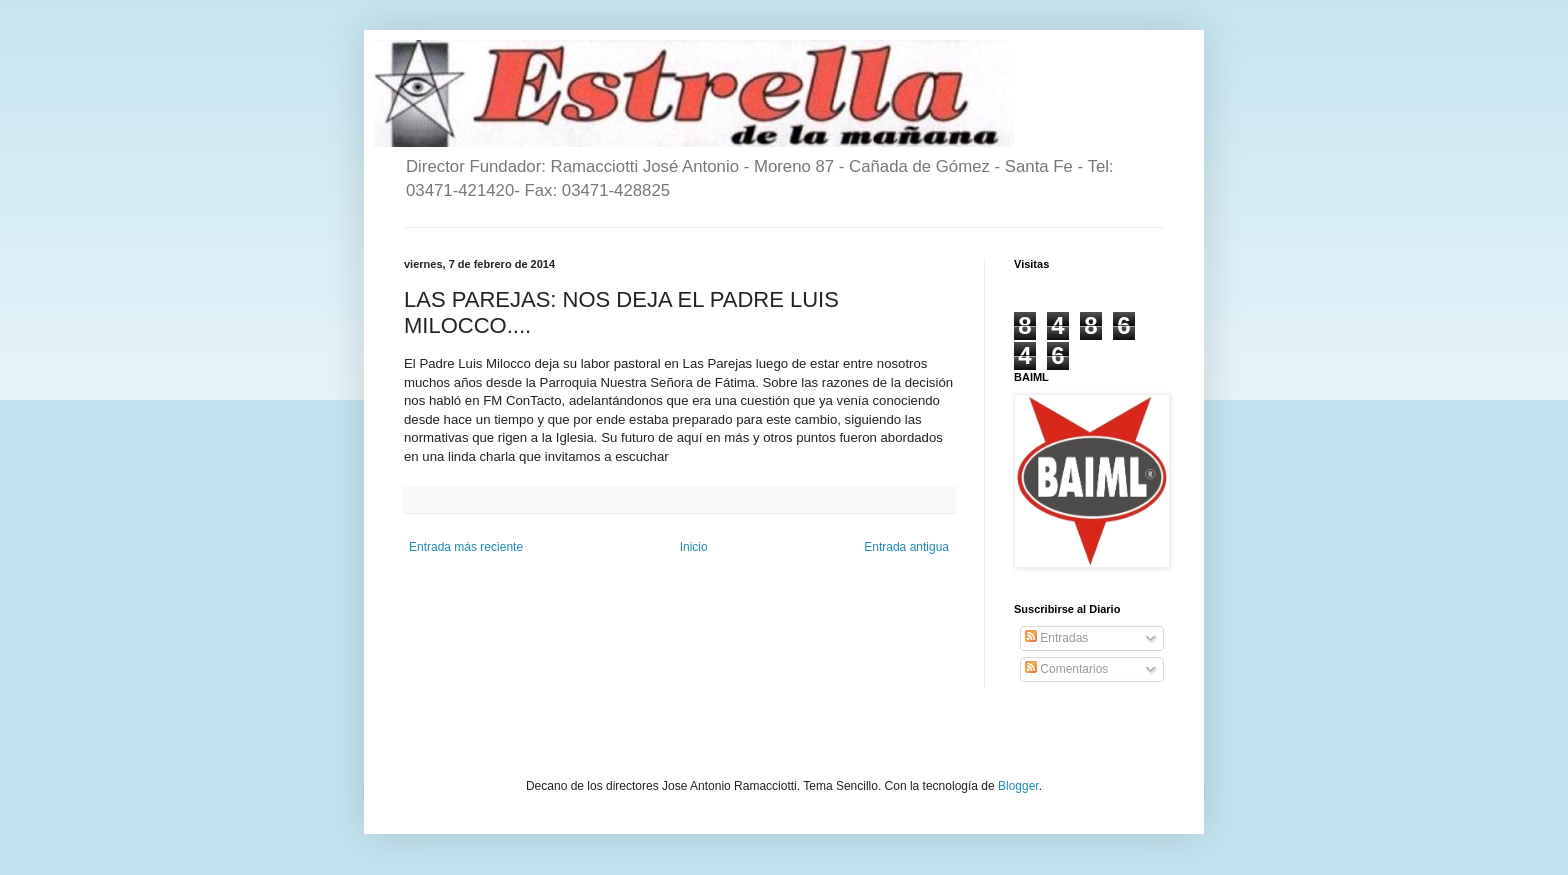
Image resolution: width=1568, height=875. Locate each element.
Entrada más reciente (466, 547)
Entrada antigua (906, 547)
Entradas (1056, 638)
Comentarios (1066, 669)
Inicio (694, 547)
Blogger (1018, 786)
